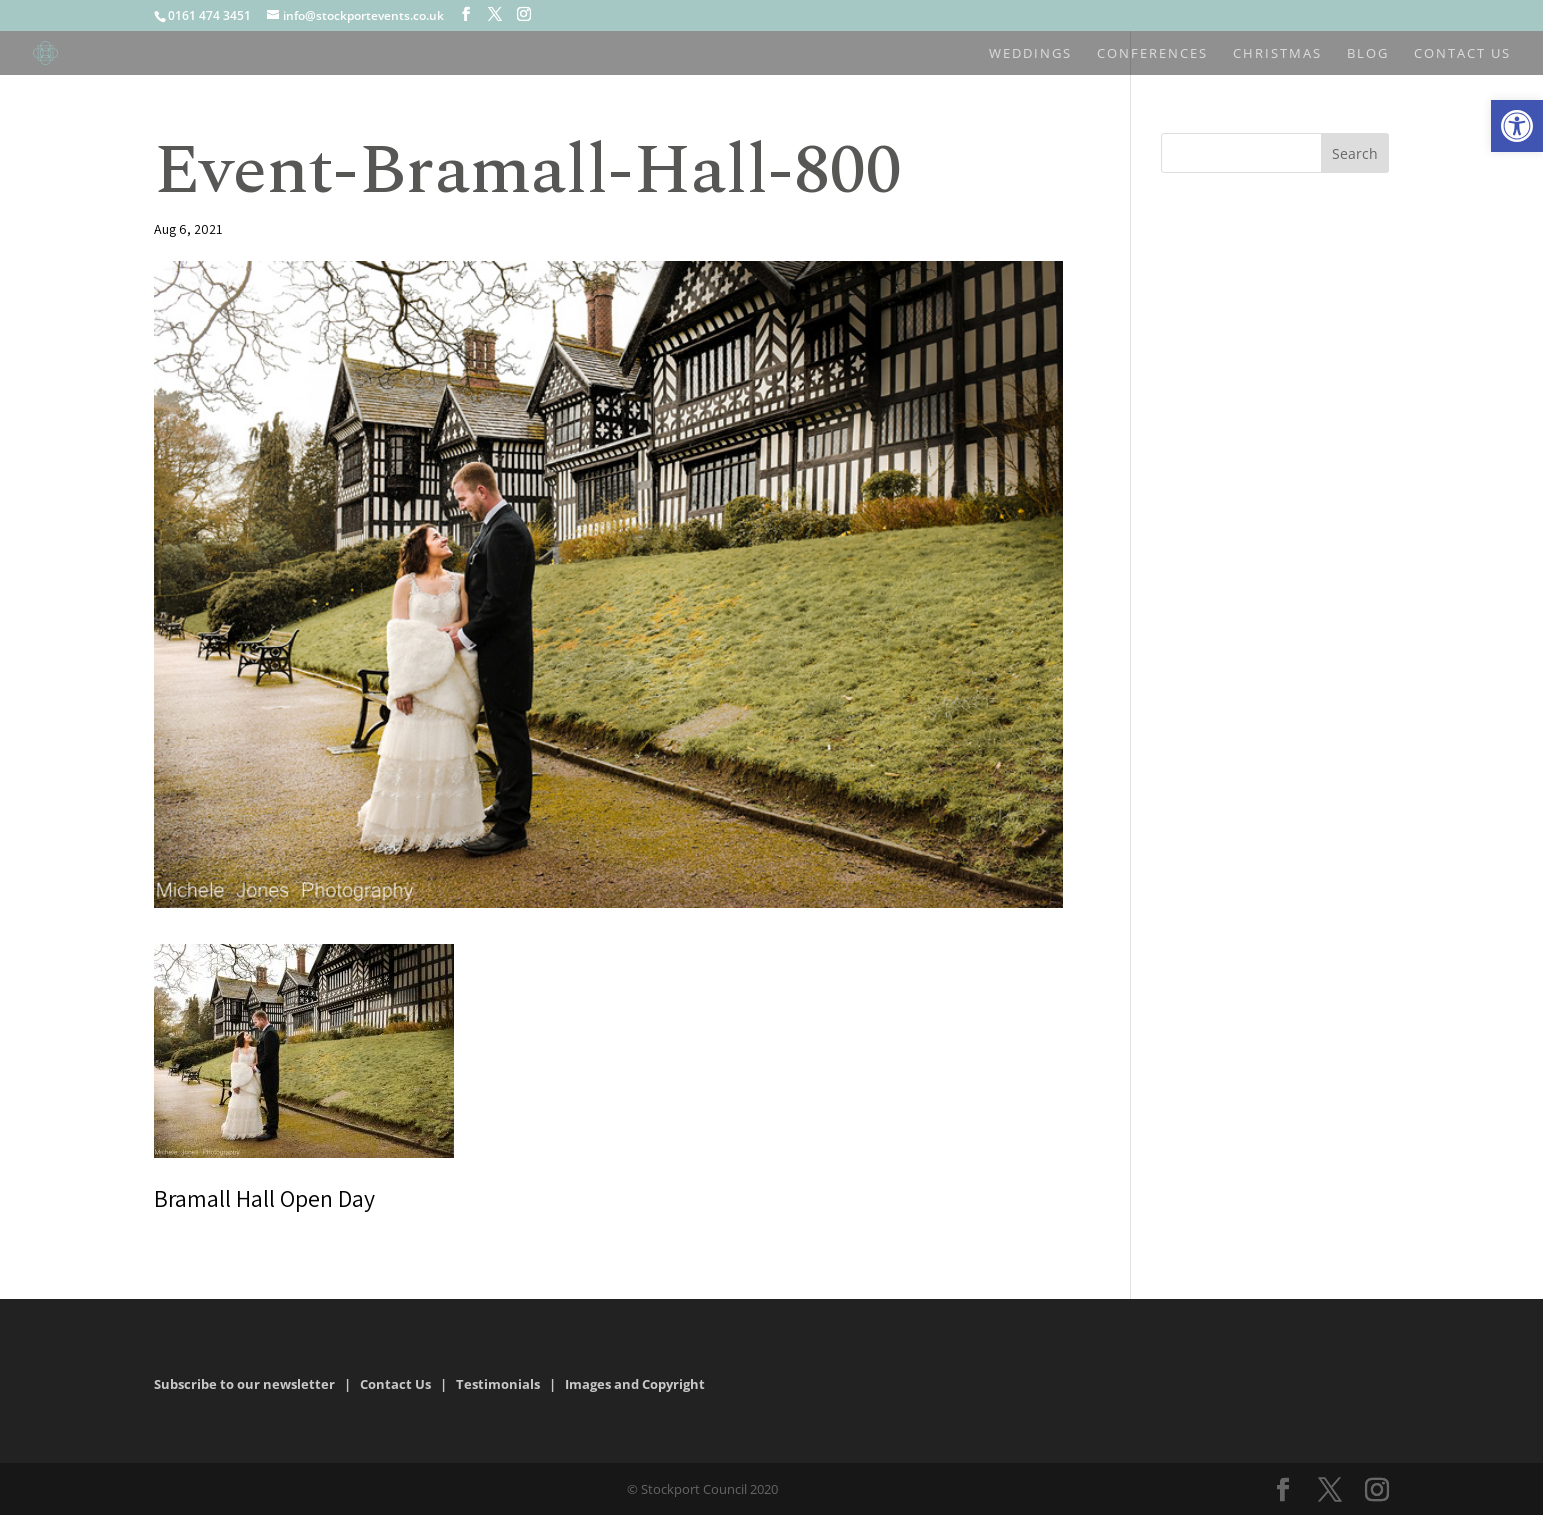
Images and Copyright (636, 1384)
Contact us (1462, 54)
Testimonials (498, 1384)
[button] (1517, 126)
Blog (1368, 54)
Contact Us (395, 1384)
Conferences (1152, 54)
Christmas (1277, 54)
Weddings (1030, 54)
